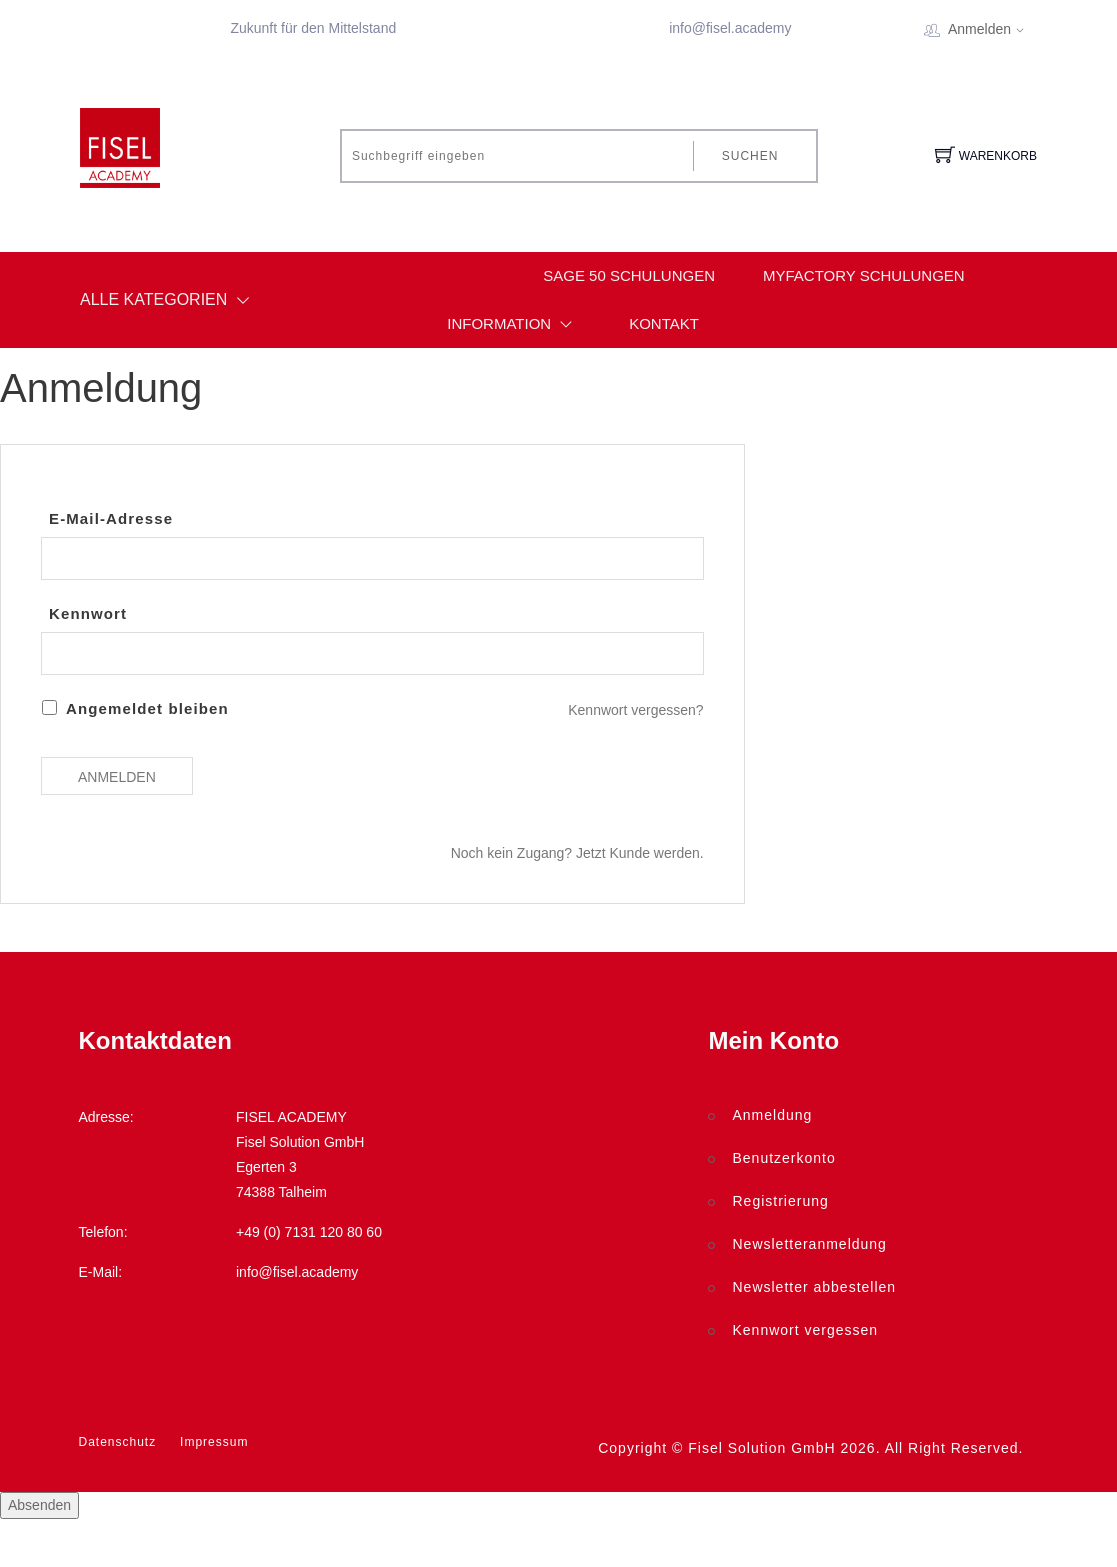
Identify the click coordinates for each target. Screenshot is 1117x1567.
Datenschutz (118, 1442)
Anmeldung (772, 1115)
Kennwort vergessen (805, 1330)
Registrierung (780, 1201)
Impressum (214, 1442)
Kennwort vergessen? (635, 710)
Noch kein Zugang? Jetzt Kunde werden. (577, 853)
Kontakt (664, 323)
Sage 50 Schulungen (629, 275)
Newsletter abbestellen (814, 1287)
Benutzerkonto (783, 1158)
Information (514, 324)
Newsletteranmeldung (809, 1244)
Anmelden (992, 29)
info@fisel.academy (730, 28)
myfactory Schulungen (864, 275)
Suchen (750, 156)
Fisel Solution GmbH (761, 1448)
